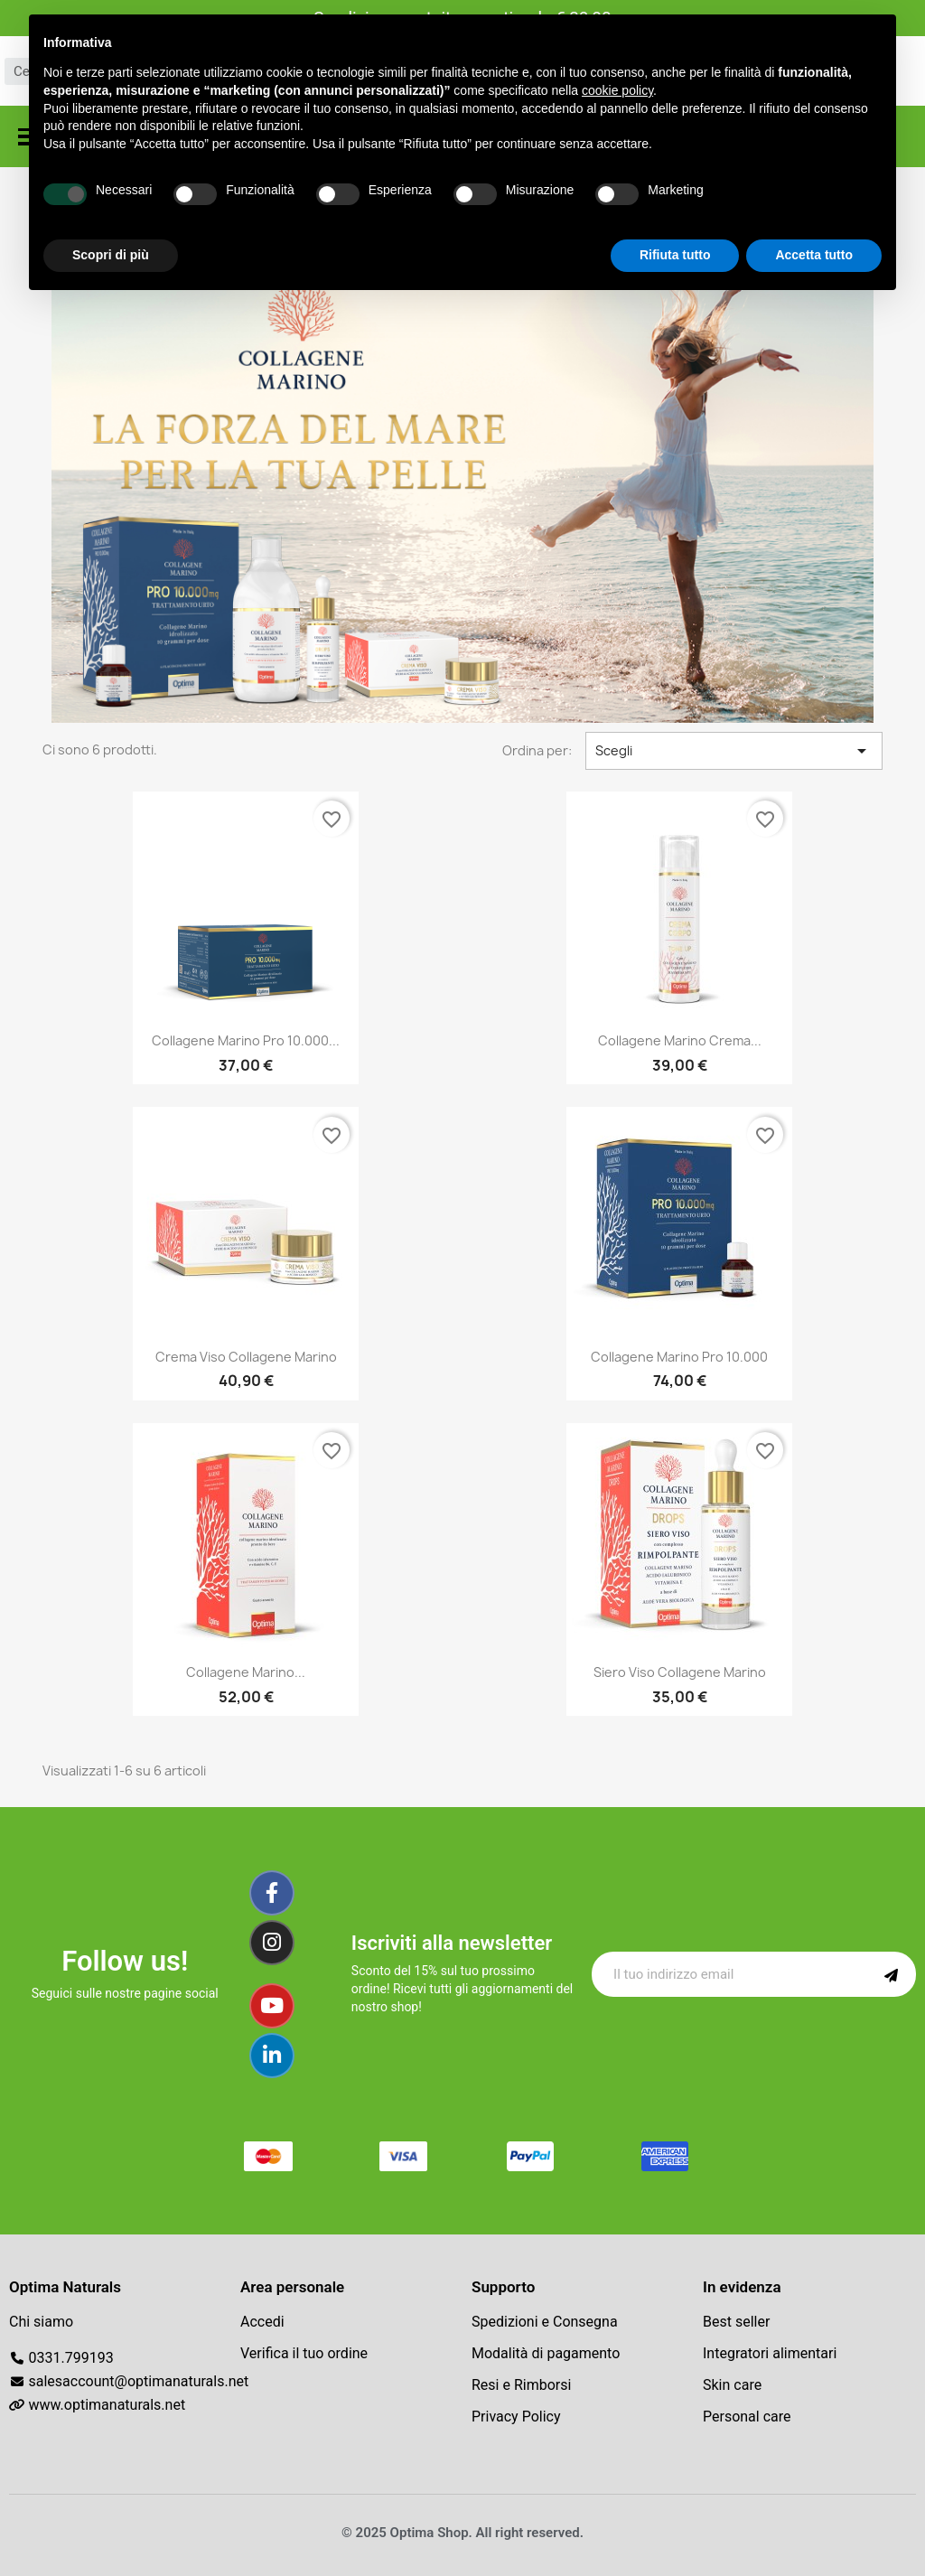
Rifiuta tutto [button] (675, 255)
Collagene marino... (245, 1672)
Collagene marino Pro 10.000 (679, 1356)
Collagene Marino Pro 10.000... (246, 1040)
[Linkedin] (271, 2055)
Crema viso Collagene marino (246, 1356)
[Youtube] (271, 2005)
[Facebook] (271, 1893)
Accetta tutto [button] (814, 255)
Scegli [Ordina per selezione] (734, 751)
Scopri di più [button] (110, 255)
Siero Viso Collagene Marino (679, 1672)
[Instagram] (271, 1942)
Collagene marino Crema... (679, 1040)
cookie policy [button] (617, 90)
